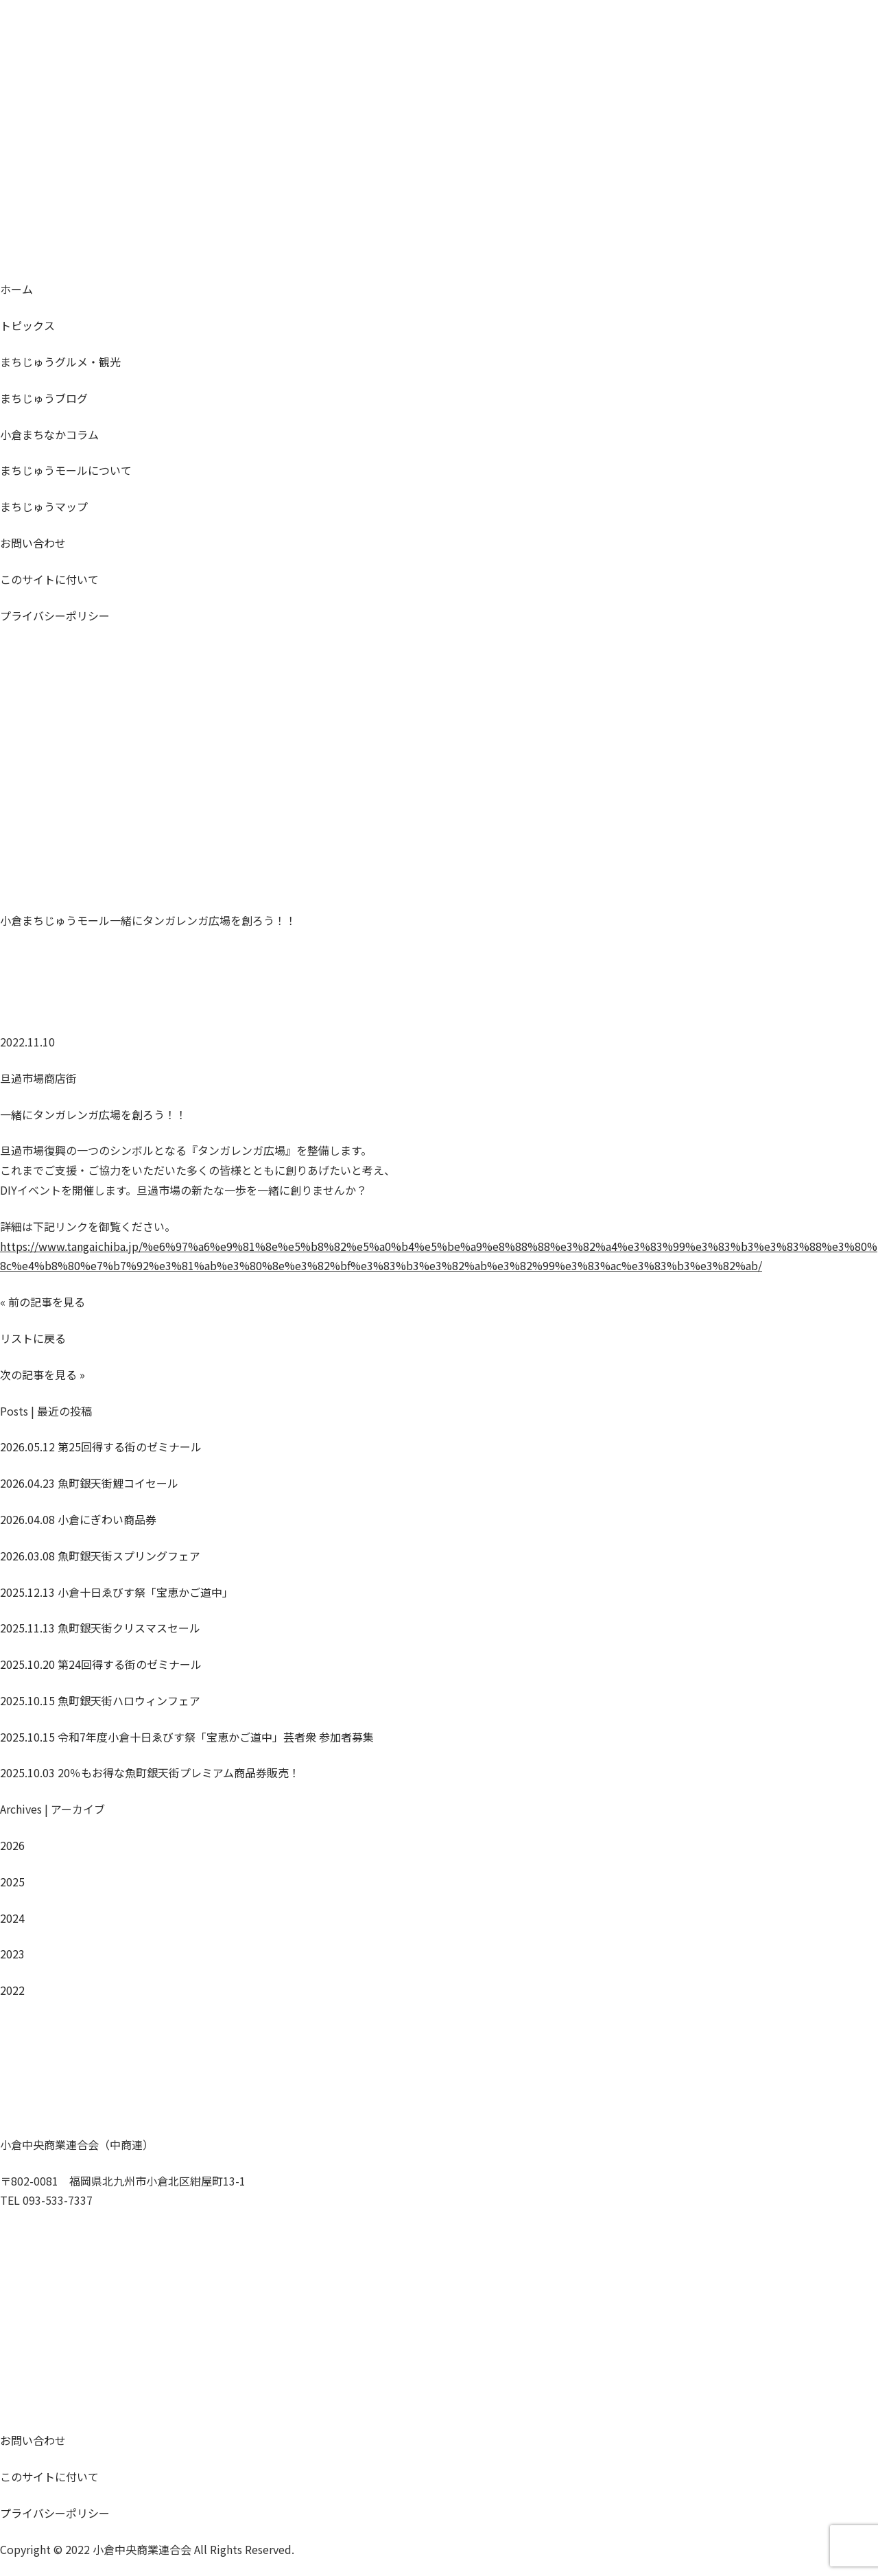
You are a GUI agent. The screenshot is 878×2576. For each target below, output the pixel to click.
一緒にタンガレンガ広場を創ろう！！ (93, 1114)
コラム (49, 434)
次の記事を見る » (42, 1374)
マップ (44, 506)
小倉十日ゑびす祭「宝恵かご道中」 (116, 1592)
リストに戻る (33, 1338)
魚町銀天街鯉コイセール (89, 1483)
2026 (12, 1845)
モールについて (66, 470)
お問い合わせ (33, 543)
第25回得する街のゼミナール (101, 1446)
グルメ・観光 (60, 361)
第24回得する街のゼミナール (101, 1664)
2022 (12, 1990)
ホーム (16, 289)
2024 (12, 1918)
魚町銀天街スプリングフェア (100, 1555)
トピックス (27, 325)
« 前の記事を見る (42, 1301)
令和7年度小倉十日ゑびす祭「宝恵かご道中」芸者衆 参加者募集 (187, 1737)
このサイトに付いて (49, 579)
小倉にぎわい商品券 (78, 1519)
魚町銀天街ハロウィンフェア (100, 1700)
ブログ (44, 398)
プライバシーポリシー (55, 615)
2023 (12, 1953)
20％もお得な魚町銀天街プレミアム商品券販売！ (150, 1772)
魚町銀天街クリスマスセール (100, 1627)
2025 (12, 1881)
